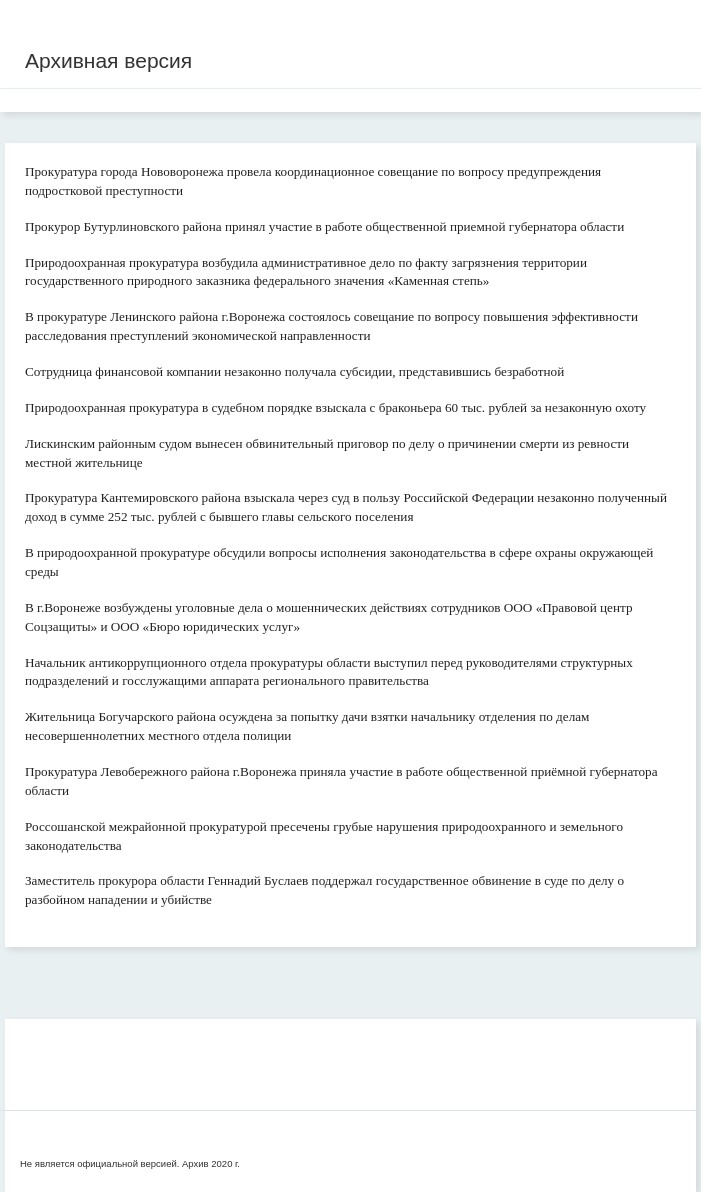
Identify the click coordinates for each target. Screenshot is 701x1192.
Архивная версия (108, 60)
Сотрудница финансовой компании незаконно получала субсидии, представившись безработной (294, 371)
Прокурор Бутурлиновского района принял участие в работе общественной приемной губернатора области (324, 226)
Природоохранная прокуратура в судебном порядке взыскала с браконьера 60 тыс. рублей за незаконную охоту (335, 407)
